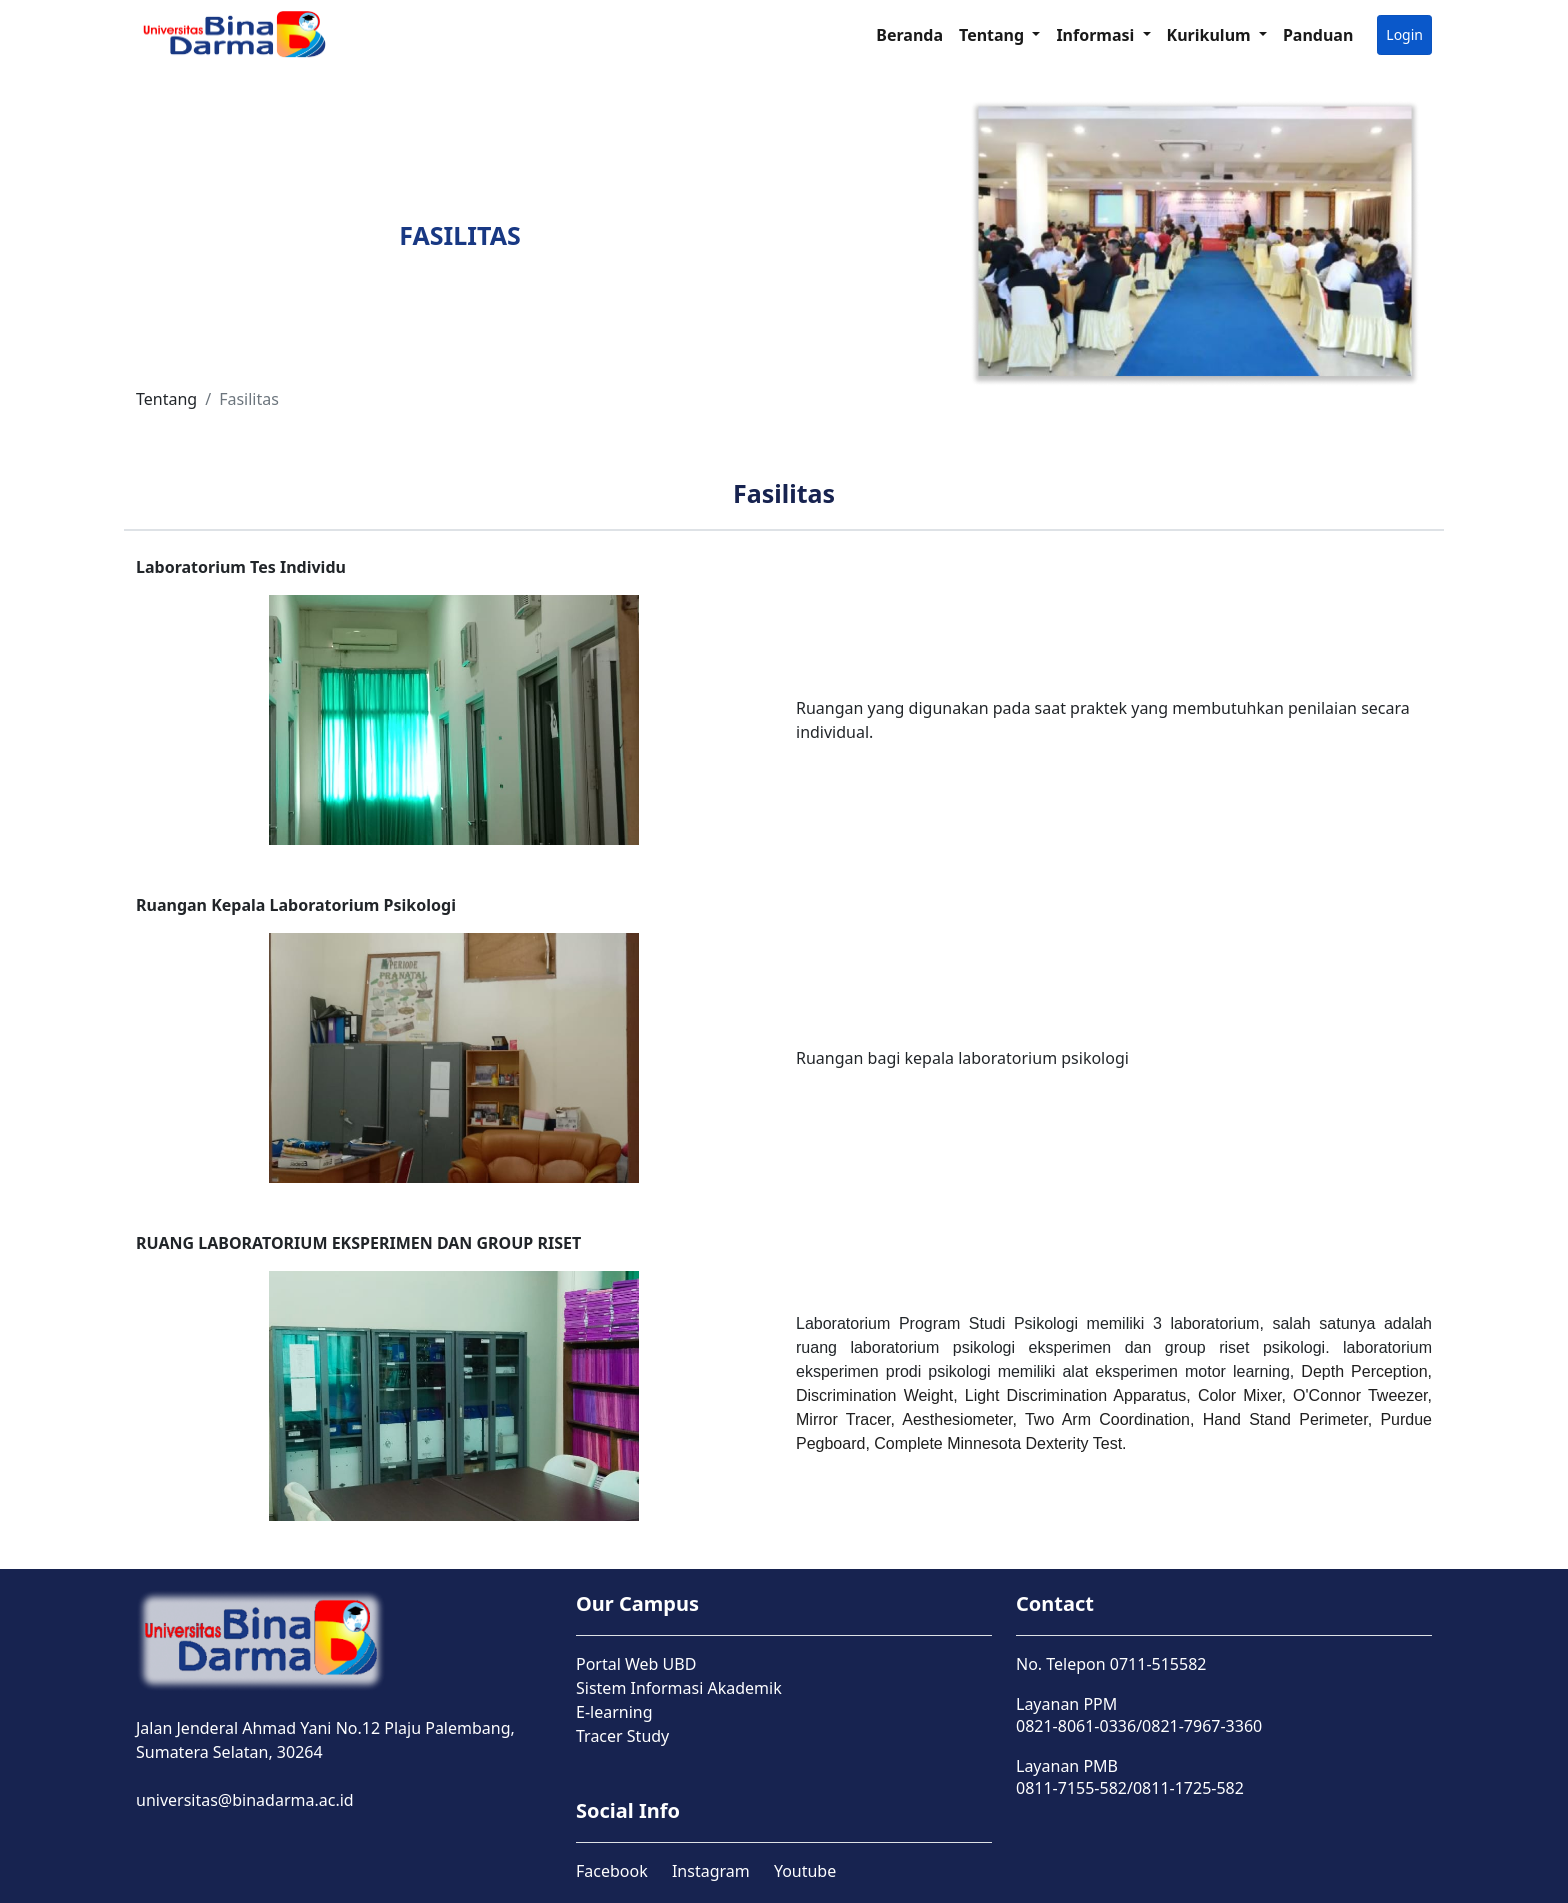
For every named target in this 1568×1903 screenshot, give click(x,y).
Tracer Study (622, 1736)
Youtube (805, 1871)
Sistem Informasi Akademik (679, 1688)
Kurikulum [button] (1211, 35)
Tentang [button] (993, 35)
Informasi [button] (1097, 35)
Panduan (1318, 35)
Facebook (612, 1871)
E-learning (614, 1712)
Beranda (909, 35)
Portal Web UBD (636, 1664)
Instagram (711, 1871)
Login (1404, 34)
